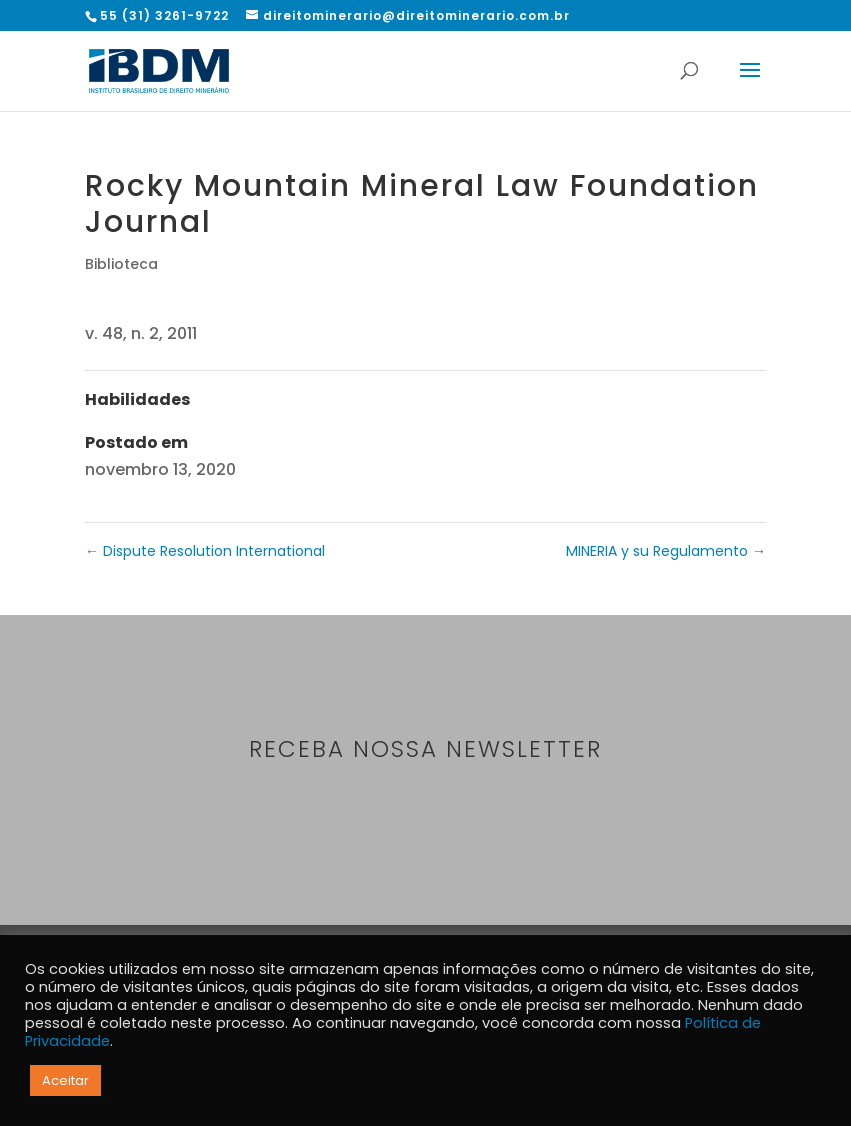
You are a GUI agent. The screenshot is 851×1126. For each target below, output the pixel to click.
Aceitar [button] (65, 1080)
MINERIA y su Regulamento (666, 551)
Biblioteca (121, 264)
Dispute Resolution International (205, 551)
